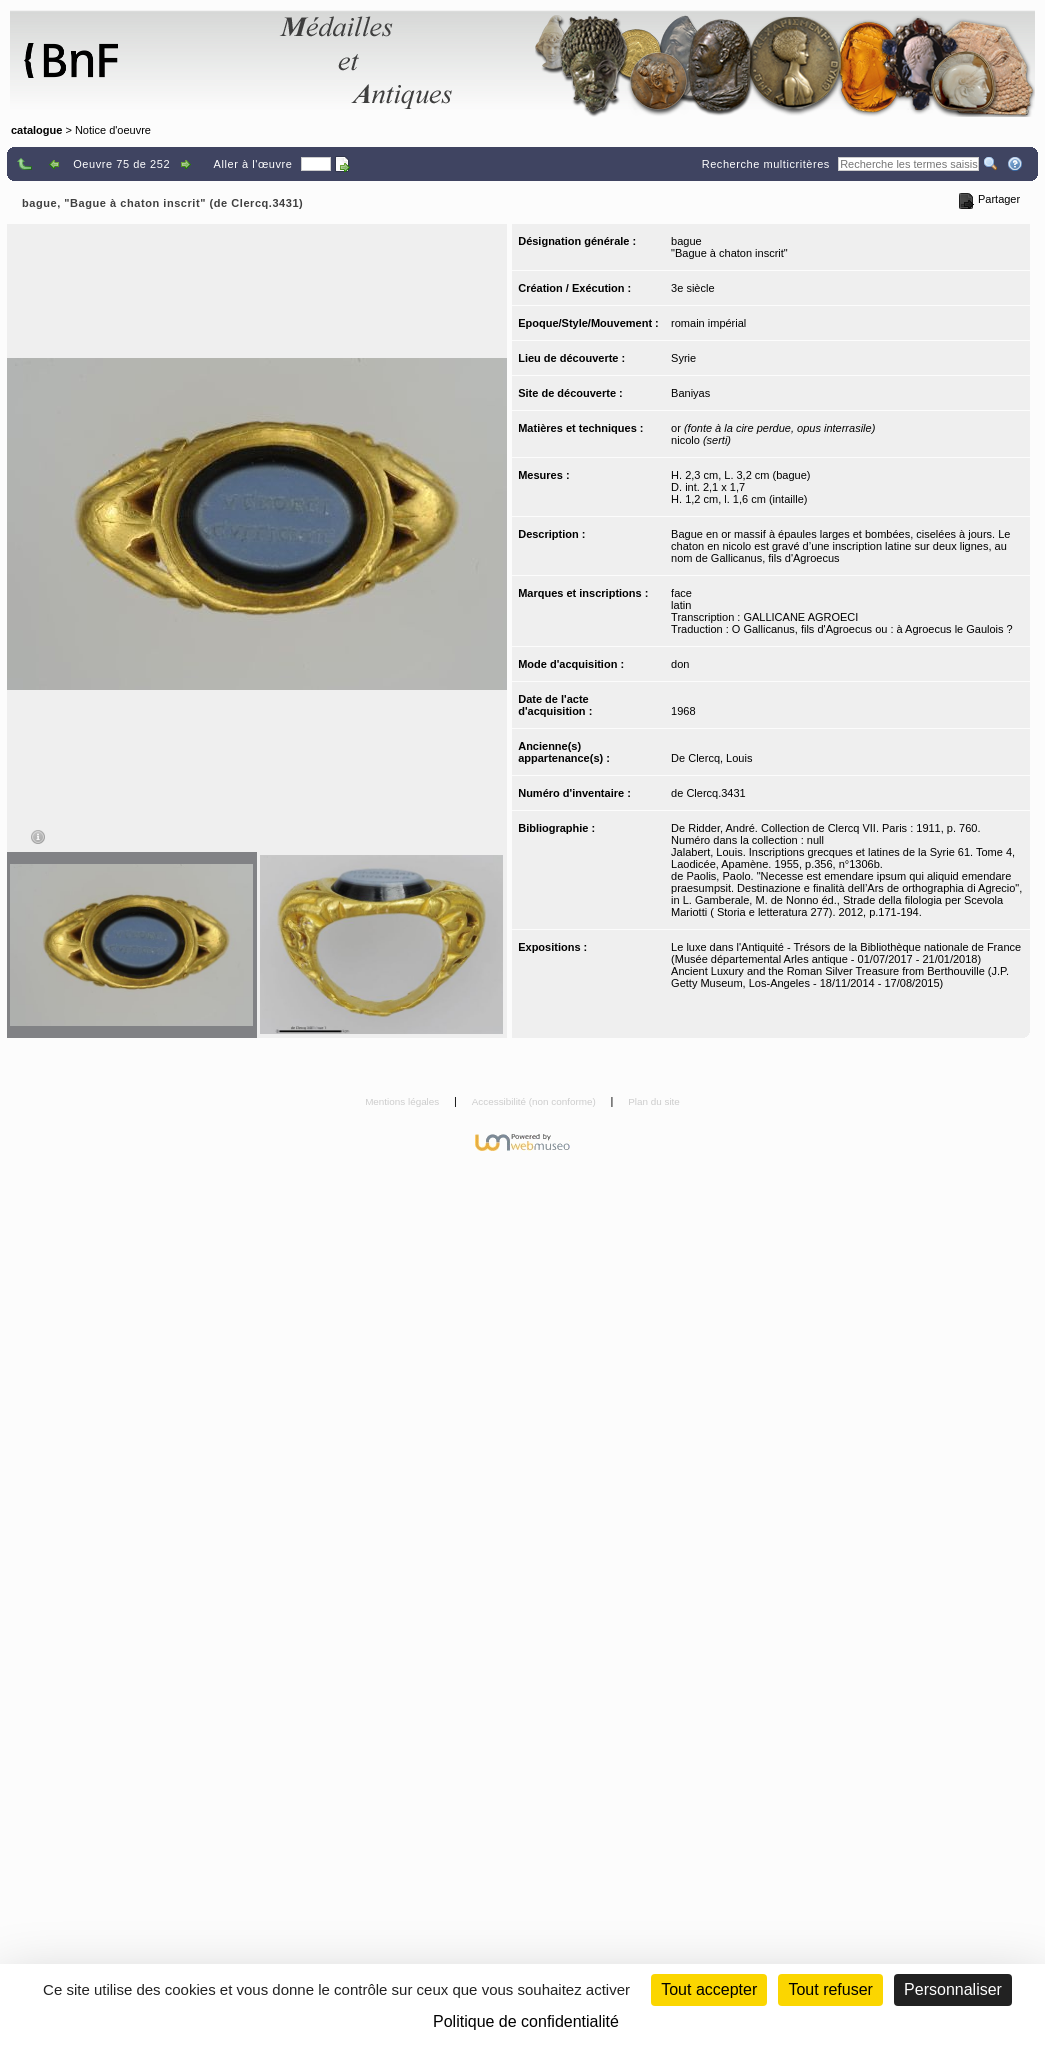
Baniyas (690, 393)
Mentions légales (403, 1101)
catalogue (36, 130)
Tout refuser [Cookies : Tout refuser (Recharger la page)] (830, 1989)
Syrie (683, 358)
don (680, 664)
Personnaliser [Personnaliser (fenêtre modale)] (953, 1989)
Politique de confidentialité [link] (526, 2021)
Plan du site (654, 1101)
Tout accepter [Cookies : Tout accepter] (709, 1989)
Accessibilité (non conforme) (535, 1101)
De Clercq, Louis (711, 758)
